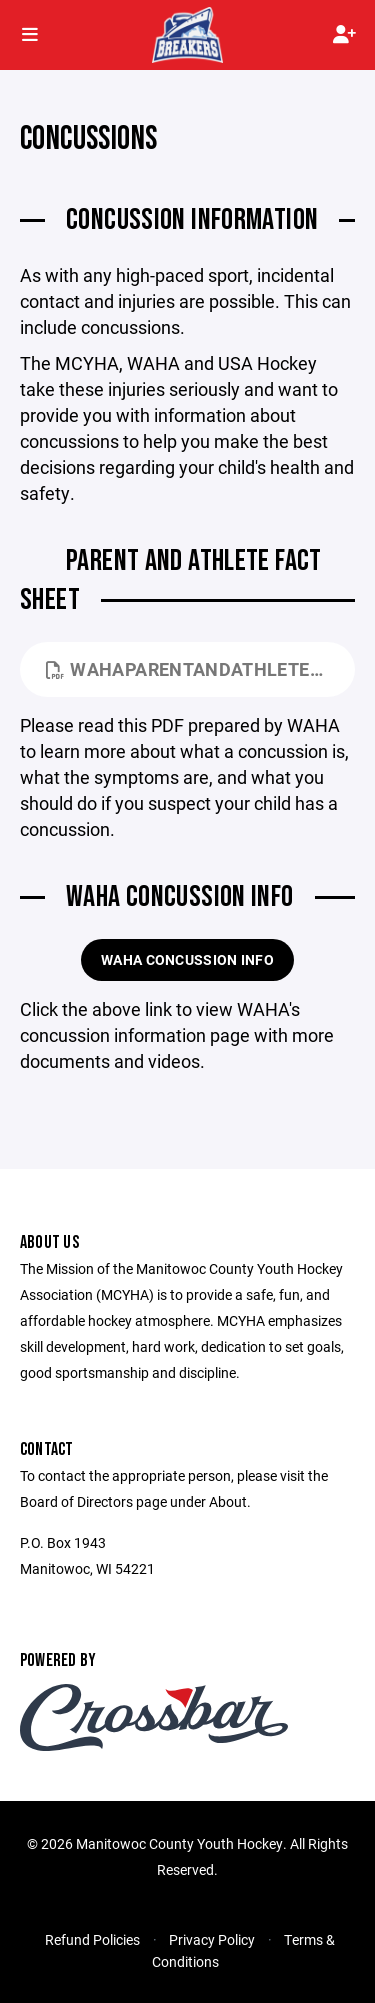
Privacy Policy (212, 1939)
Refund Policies (92, 1939)
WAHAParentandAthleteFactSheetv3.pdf (200, 669)
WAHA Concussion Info (187, 959)
